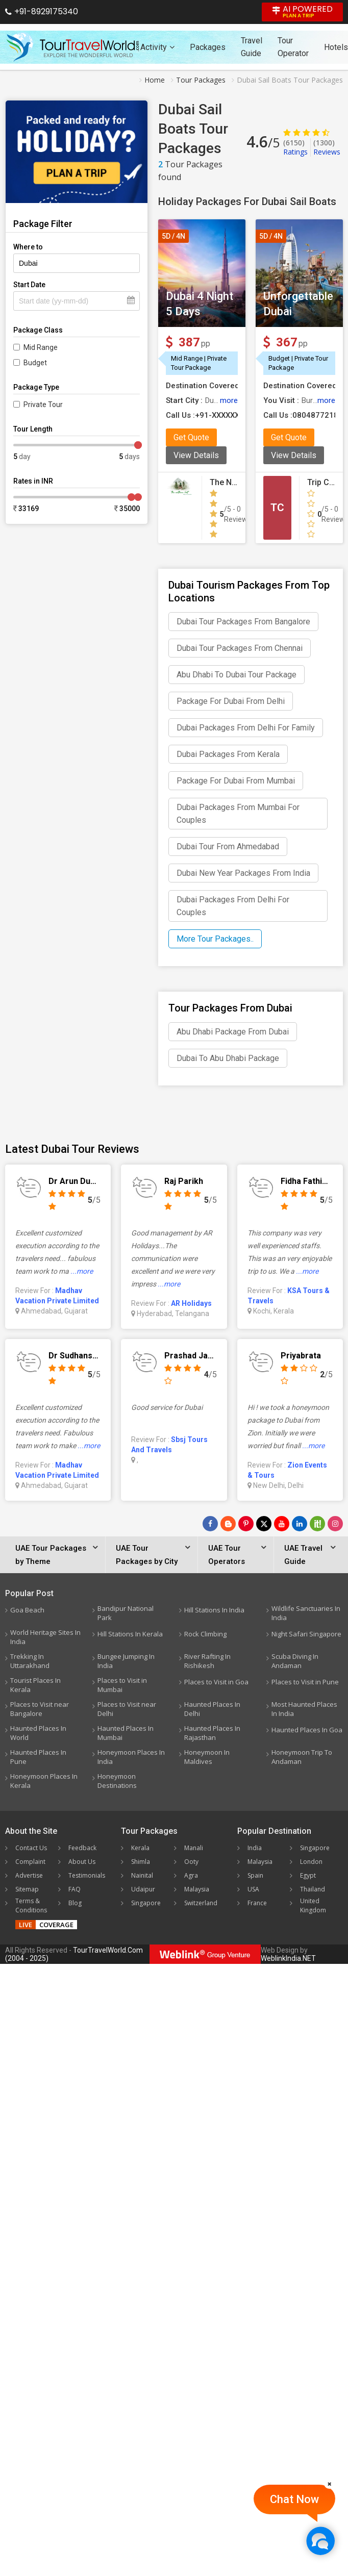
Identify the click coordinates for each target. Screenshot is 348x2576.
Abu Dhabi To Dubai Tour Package (236, 674)
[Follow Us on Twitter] (263, 1523)
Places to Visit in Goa (216, 1681)
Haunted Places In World (38, 1733)
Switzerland (200, 1903)
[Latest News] (228, 1523)
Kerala (140, 1847)
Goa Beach (27, 1609)
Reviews (326, 147)
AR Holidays (191, 1303)
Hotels (336, 47)
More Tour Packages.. (215, 939)
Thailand (312, 1889)
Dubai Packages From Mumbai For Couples (238, 813)
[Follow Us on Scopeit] (317, 1523)
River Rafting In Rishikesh (207, 1661)
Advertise (29, 1875)
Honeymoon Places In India (131, 1757)
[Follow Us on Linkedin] (299, 1523)
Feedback (82, 1847)
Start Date (29, 285)
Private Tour (43, 404)
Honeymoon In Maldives (207, 1757)
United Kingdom (313, 1905)
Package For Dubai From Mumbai (236, 781)
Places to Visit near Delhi (126, 1709)
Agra (191, 1875)
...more (81, 1271)
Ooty (191, 1861)
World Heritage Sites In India (45, 1637)
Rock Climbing (205, 1633)
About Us (81, 1861)
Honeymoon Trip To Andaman (301, 1757)
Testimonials (86, 1875)
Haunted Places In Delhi (212, 1709)
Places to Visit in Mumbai (122, 1685)
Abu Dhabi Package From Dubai (233, 1032)
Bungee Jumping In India (126, 1661)
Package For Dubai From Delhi (231, 701)
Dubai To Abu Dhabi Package (228, 1058)
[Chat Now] (320, 2540)
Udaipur (143, 1889)
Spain (255, 1875)
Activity (157, 47)
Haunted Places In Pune (38, 1757)
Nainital (142, 1875)
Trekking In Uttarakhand (29, 1661)
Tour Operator (293, 47)
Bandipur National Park (125, 1613)
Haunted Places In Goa (306, 1729)
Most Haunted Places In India (304, 1709)
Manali (193, 1847)
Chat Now (294, 2499)
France (257, 1903)
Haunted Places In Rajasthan (212, 1733)
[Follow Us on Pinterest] (246, 1523)
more (229, 400)
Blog (75, 1903)
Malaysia (196, 1889)
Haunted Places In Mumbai (125, 1733)
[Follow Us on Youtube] (281, 1523)
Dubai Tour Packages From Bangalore (243, 621)
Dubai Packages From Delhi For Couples (233, 906)
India (254, 1847)
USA (253, 1889)
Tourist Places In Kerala (35, 1685)
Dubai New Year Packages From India (243, 873)
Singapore (146, 1903)
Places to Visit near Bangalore (39, 1709)
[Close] (329, 2484)
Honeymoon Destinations (117, 1781)
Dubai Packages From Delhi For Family (246, 728)
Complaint (30, 1861)
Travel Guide (251, 47)
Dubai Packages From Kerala (228, 754)
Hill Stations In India (214, 1609)
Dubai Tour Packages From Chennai (240, 648)
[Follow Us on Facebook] (210, 1523)
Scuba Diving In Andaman (294, 1661)
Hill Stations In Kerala (130, 1633)
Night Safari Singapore (306, 1633)
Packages (208, 47)
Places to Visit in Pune (305, 1681)
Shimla (140, 1861)
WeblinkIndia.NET (288, 1958)
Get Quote (191, 437)
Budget (35, 363)
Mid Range (40, 347)
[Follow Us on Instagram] (335, 1523)
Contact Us (31, 1847)
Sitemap (27, 1889)
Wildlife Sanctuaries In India (305, 1613)
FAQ (74, 1889)
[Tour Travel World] (72, 47)
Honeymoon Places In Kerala (44, 1781)
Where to (28, 247)
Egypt (308, 1875)
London (311, 1861)
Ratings (295, 147)
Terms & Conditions (31, 1905)
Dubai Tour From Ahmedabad (228, 846)
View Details (196, 455)
